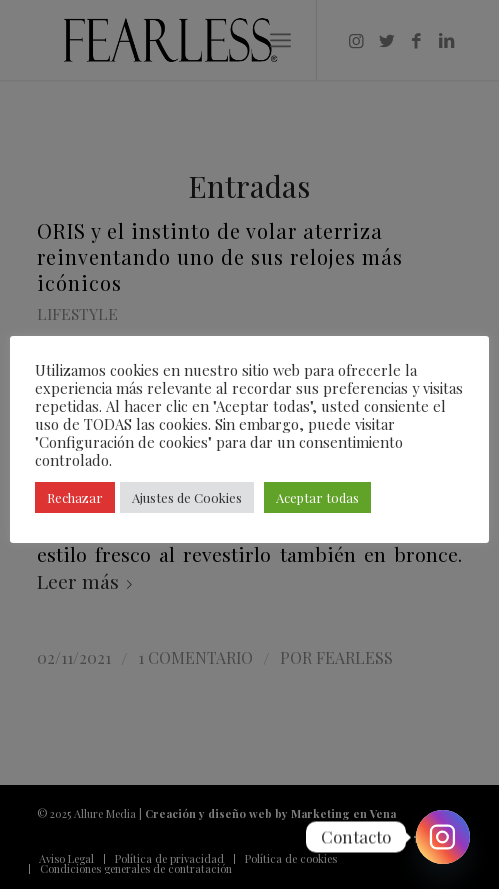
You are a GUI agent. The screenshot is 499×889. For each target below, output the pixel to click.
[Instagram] (443, 837)
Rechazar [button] (75, 497)
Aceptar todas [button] (317, 497)
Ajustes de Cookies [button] (187, 497)
